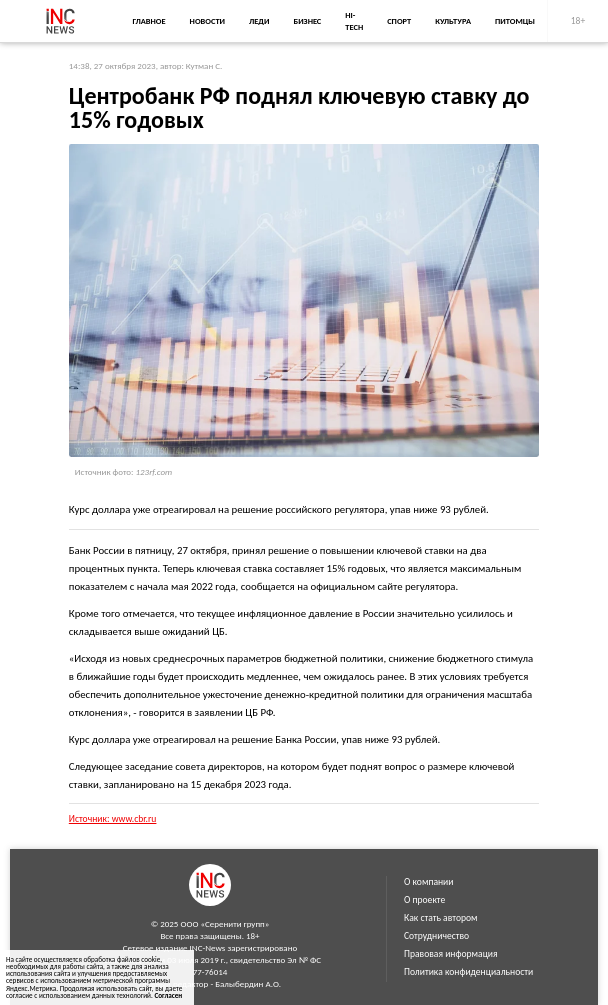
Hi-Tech (354, 21)
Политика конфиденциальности (468, 972)
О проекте (424, 900)
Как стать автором (441, 918)
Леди (259, 21)
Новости (207, 21)
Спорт (399, 21)
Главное (148, 21)
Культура (453, 21)
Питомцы (515, 21)
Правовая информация (451, 954)
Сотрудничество (436, 936)
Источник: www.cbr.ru (113, 819)
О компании (428, 882)
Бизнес (307, 21)
